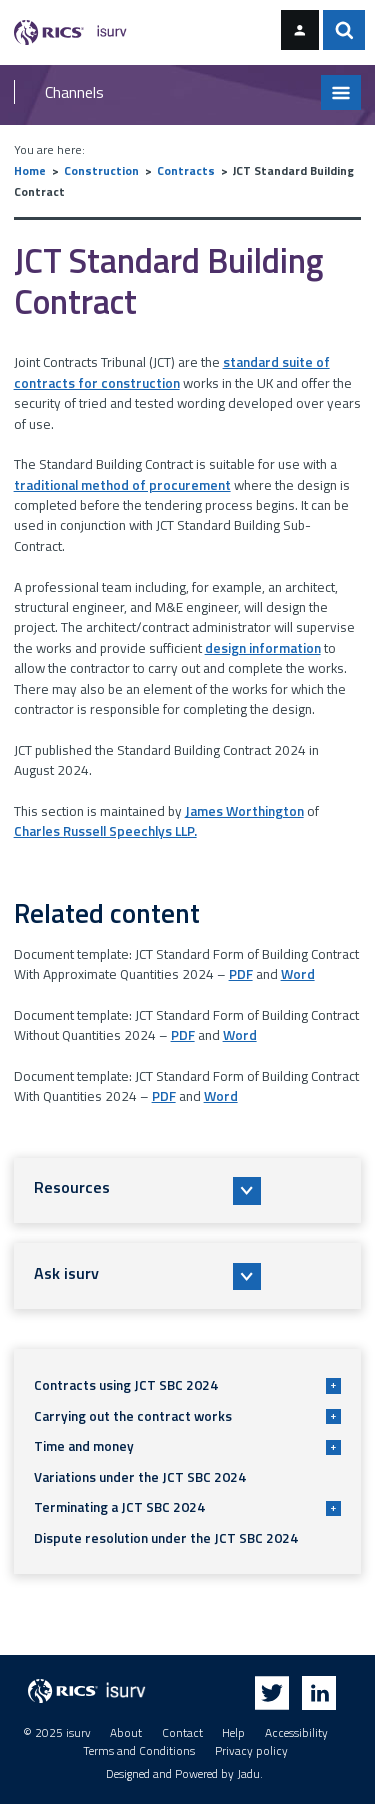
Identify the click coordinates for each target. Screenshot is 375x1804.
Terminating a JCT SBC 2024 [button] (187, 1507)
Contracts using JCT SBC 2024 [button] (187, 1385)
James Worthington (244, 811)
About (126, 1733)
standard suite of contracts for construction (172, 372)
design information (263, 648)
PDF (241, 974)
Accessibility (296, 1733)
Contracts (186, 171)
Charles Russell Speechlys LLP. (105, 831)
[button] (188, 1190)
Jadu (248, 1774)
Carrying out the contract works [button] (187, 1416)
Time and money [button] (187, 1446)
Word (298, 974)
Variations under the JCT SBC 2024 (140, 1477)
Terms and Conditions (139, 1751)
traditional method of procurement (122, 485)
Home (30, 171)
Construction (101, 171)
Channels (74, 92)
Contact (182, 1733)
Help (233, 1733)
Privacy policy (251, 1751)
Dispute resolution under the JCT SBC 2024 (166, 1538)
